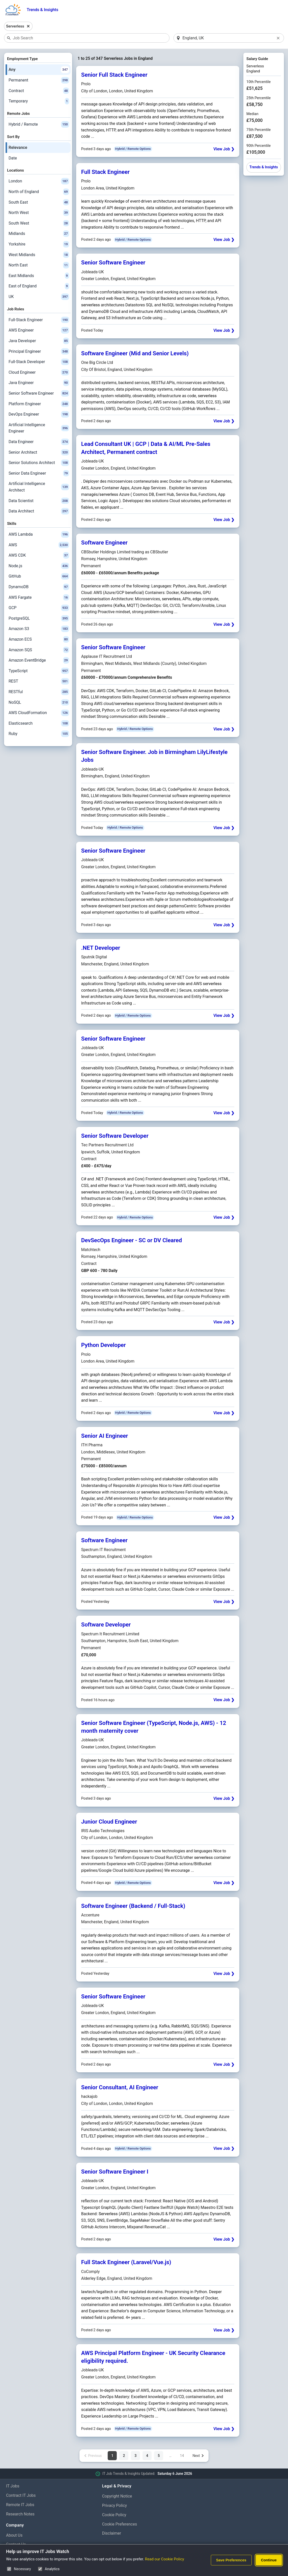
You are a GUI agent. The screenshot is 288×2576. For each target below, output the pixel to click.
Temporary (39, 101)
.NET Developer (100, 947)
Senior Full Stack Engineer (114, 74)
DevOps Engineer (39, 414)
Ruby (39, 733)
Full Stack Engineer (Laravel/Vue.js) (126, 2262)
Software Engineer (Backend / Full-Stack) (133, 1906)
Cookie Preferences (119, 2524)
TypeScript (39, 671)
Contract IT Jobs (21, 2495)
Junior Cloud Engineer (109, 1821)
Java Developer (39, 341)
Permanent (39, 80)
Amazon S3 (39, 629)
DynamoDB (39, 587)
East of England (39, 286)
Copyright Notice (117, 2496)
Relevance (18, 147)
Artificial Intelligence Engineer (39, 428)
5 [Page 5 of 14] (159, 2456)
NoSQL (39, 702)
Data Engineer (39, 442)
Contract (39, 91)
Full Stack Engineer (105, 172)
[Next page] (198, 2455)
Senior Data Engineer (39, 473)
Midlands (39, 233)
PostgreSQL (39, 618)
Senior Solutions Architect (39, 462)
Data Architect (39, 511)
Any (39, 69)
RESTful (39, 692)
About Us (14, 2535)
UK (39, 296)
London (39, 181)
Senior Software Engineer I (115, 2171)
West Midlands (39, 255)
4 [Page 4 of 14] (147, 2456)
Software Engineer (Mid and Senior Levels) (135, 353)
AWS (39, 545)
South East (39, 202)
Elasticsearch (39, 723)
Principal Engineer (39, 351)
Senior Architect (39, 452)
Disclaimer (111, 2533)
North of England (39, 191)
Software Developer (106, 1624)
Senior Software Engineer (39, 393)
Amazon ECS (39, 639)
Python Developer (103, 1345)
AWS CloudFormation (39, 713)
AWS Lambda (39, 534)
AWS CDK (39, 555)
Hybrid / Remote (39, 124)
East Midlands (39, 276)
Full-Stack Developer (39, 362)
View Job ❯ (223, 149)
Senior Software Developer (115, 1135)
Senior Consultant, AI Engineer (119, 2087)
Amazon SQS (39, 650)
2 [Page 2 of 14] (124, 2456)
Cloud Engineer (39, 372)
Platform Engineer (39, 404)
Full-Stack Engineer (39, 320)
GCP (39, 608)
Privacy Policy (114, 2505)
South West (39, 223)
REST (39, 681)
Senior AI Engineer (104, 1435)
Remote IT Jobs (20, 2504)
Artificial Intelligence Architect (39, 487)
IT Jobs (12, 2486)
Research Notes (20, 2514)
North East (39, 265)
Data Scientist (39, 501)
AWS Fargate (39, 597)
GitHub (39, 576)
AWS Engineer (39, 330)
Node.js (39, 566)
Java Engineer (39, 382)
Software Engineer (104, 542)
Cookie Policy (114, 2514)
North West (39, 212)
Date (13, 158)
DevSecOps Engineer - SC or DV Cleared (131, 1240)
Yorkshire (39, 244)
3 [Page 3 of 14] (135, 2456)
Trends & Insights (42, 9)
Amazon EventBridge (39, 660)
